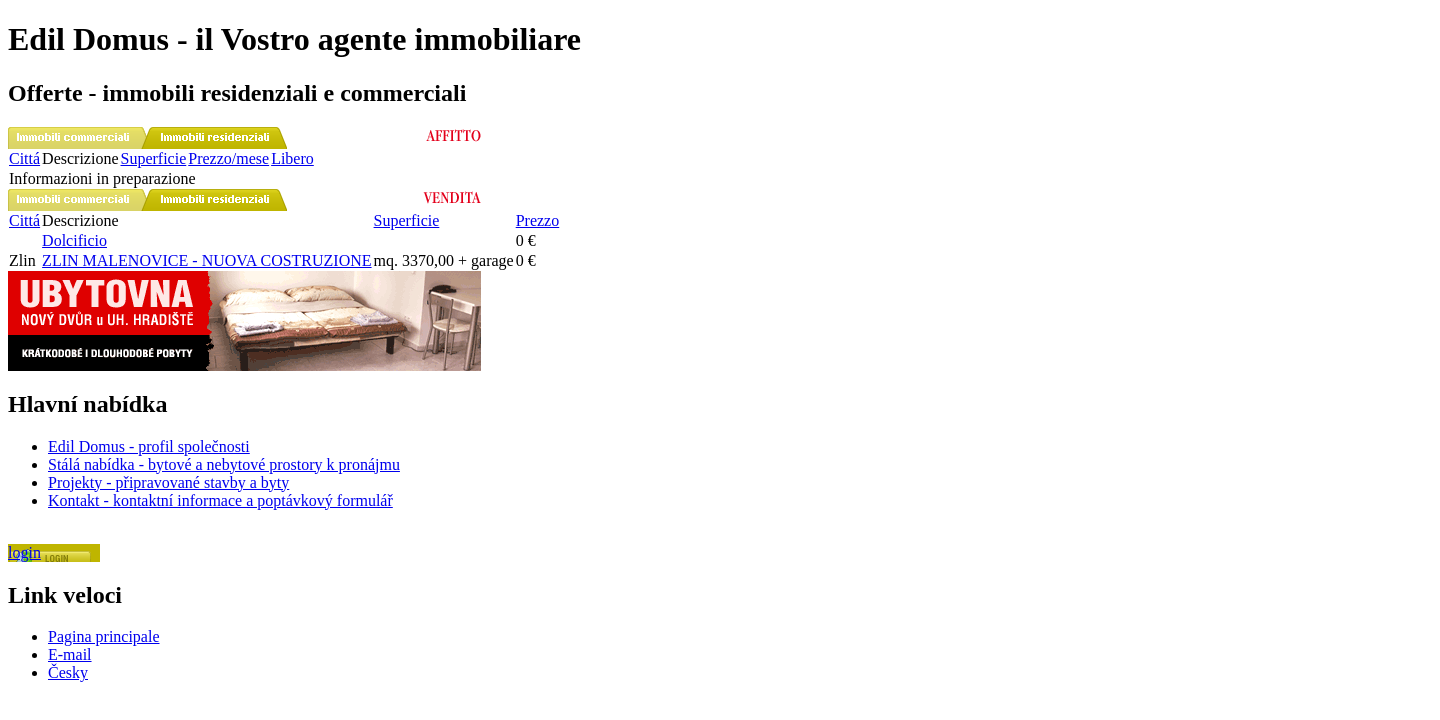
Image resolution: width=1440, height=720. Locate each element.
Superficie (154, 158)
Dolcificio (74, 240)
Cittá (24, 158)
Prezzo (538, 220)
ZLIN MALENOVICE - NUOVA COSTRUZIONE (206, 260)
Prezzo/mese (228, 158)
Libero (292, 158)
